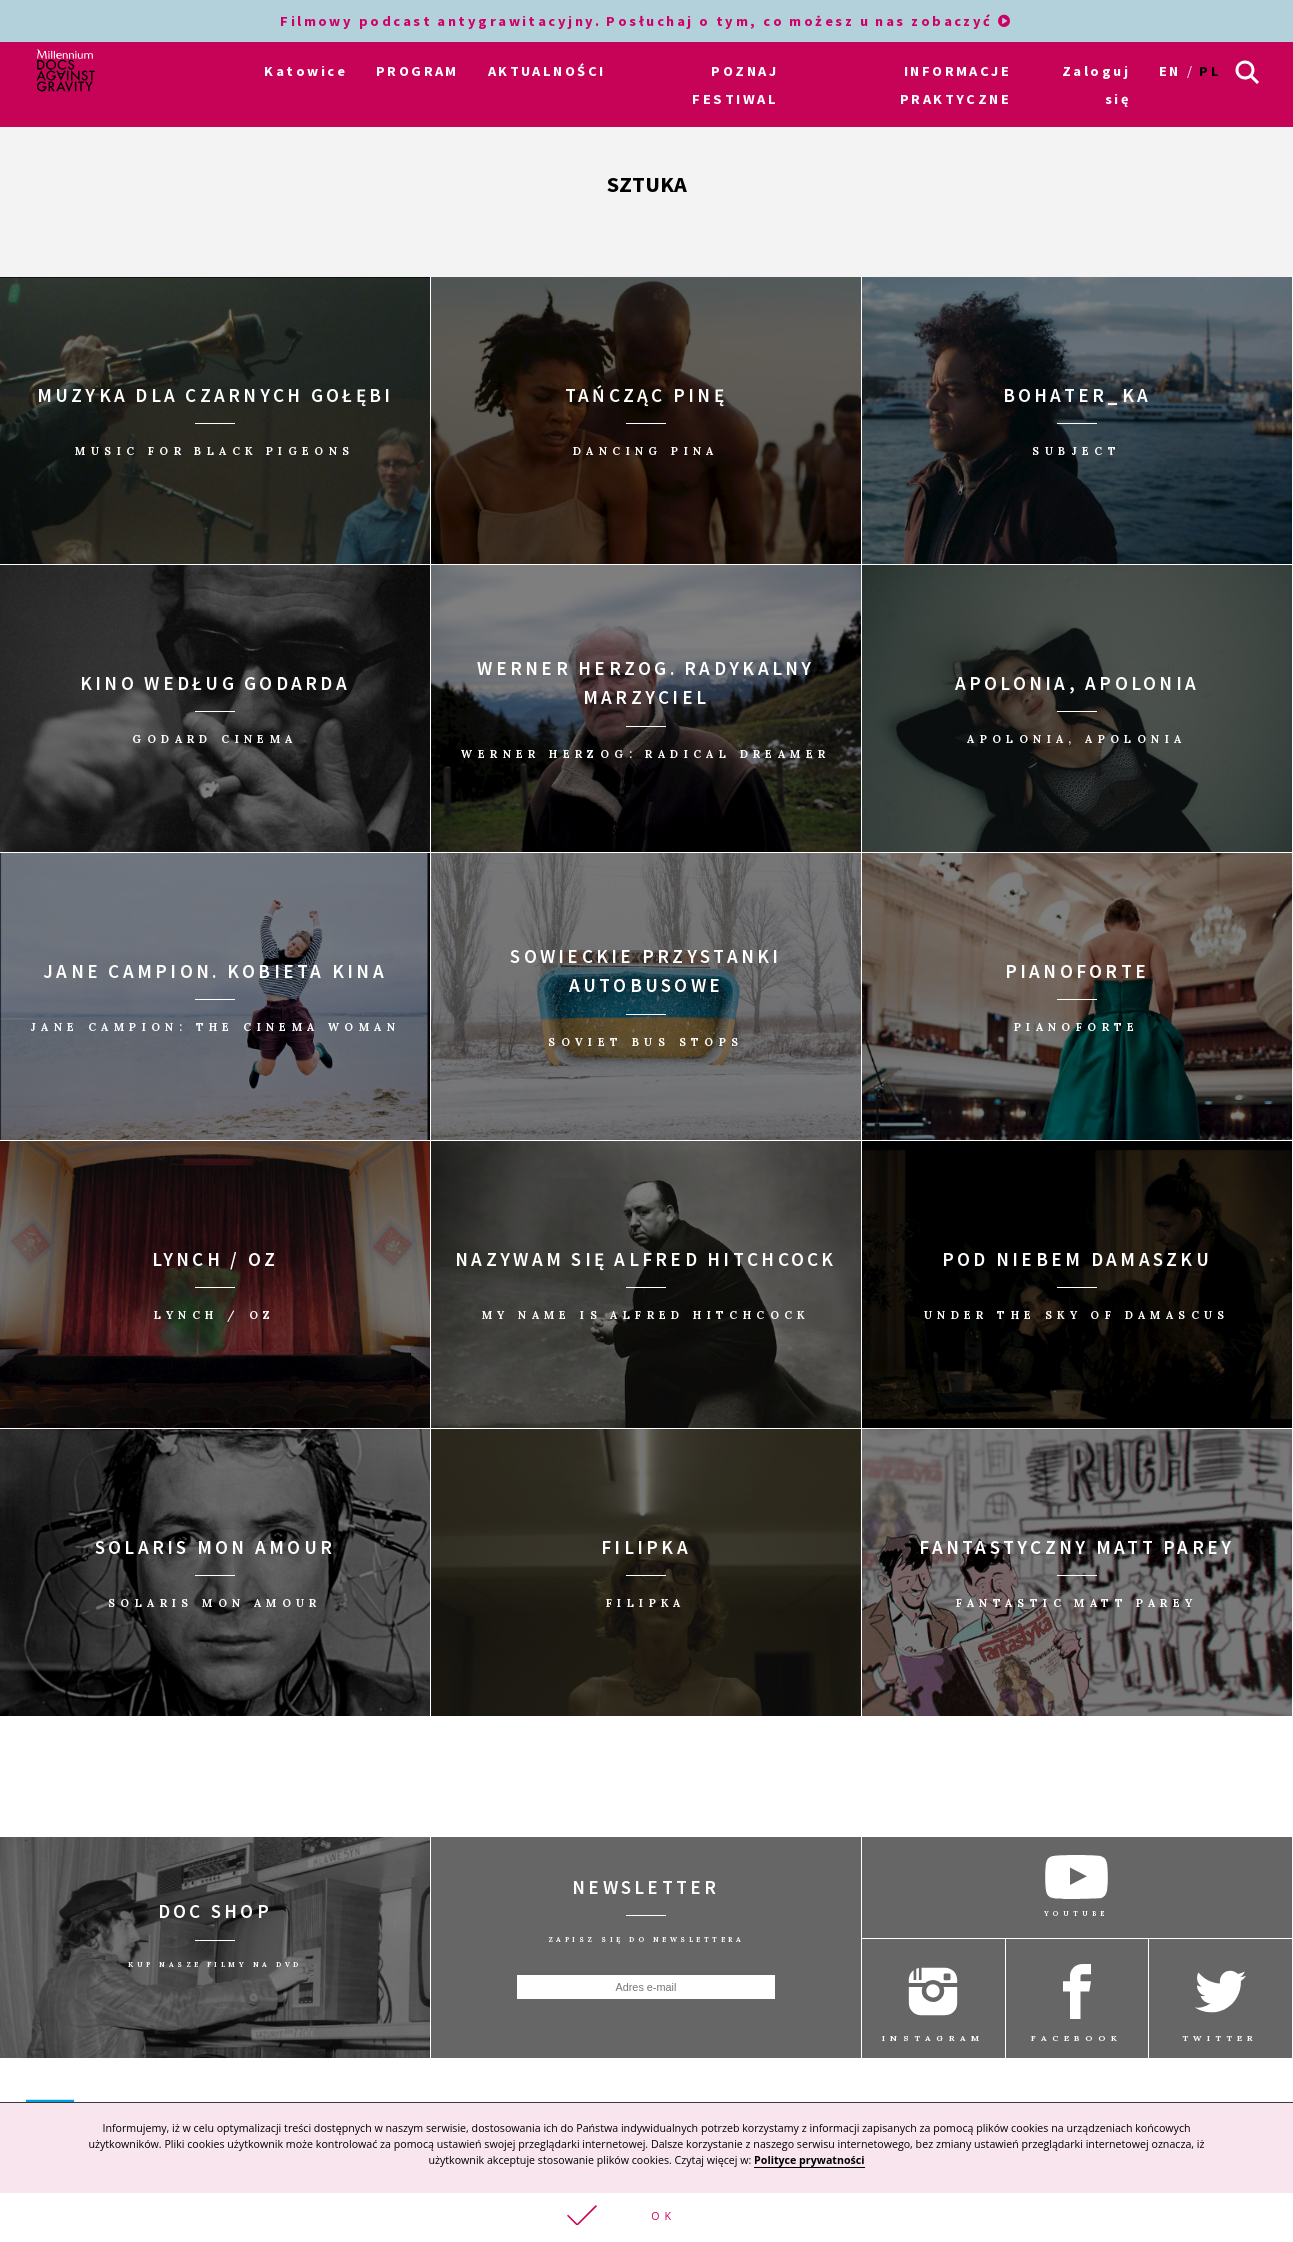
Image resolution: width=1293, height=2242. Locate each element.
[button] (646, 2217)
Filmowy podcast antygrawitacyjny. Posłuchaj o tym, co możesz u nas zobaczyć (646, 21)
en (1170, 71)
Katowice (305, 71)
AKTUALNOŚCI (547, 71)
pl (1210, 71)
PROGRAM (417, 71)
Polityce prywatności (809, 2160)
